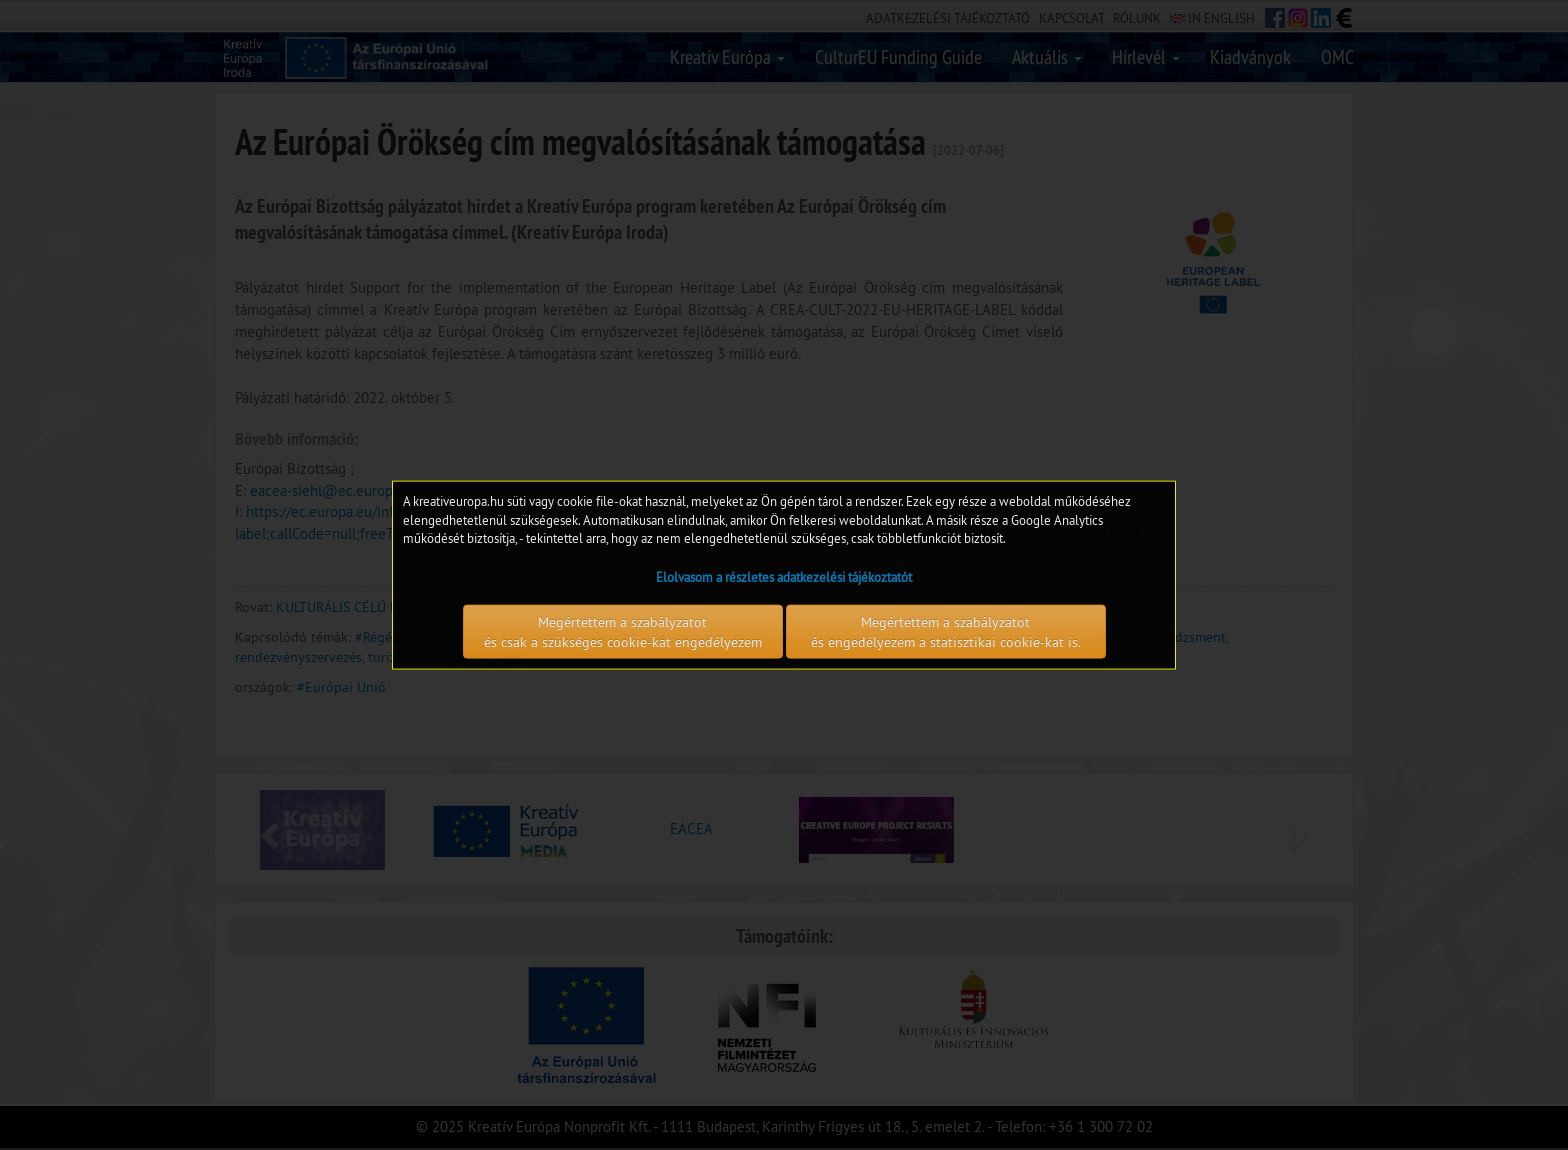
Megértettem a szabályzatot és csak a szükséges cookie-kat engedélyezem (623, 631)
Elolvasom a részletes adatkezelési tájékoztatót (784, 576)
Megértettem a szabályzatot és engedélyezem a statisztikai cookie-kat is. (946, 631)
